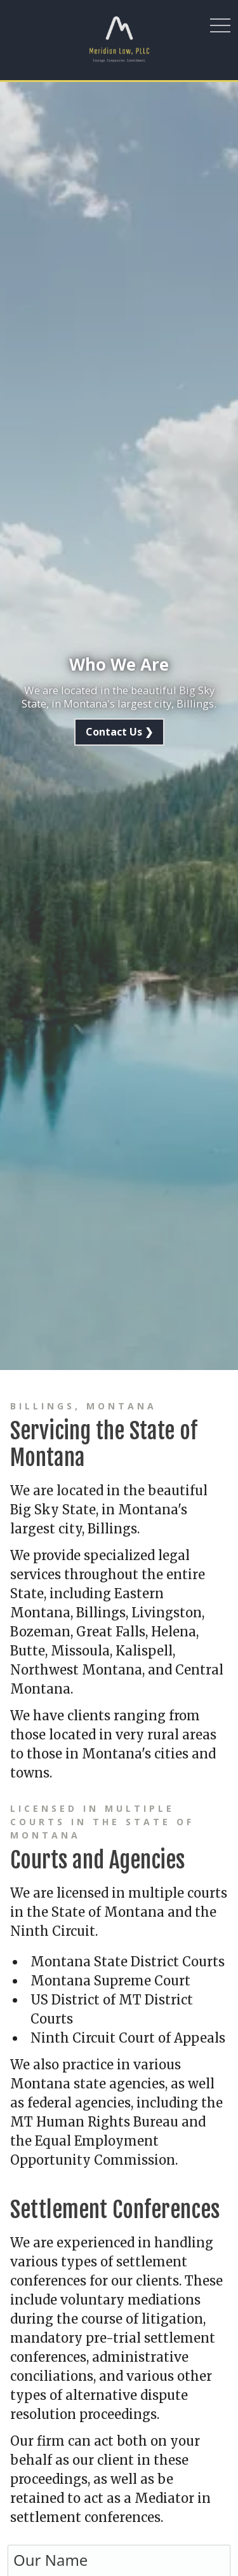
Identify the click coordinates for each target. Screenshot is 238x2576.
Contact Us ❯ (119, 732)
